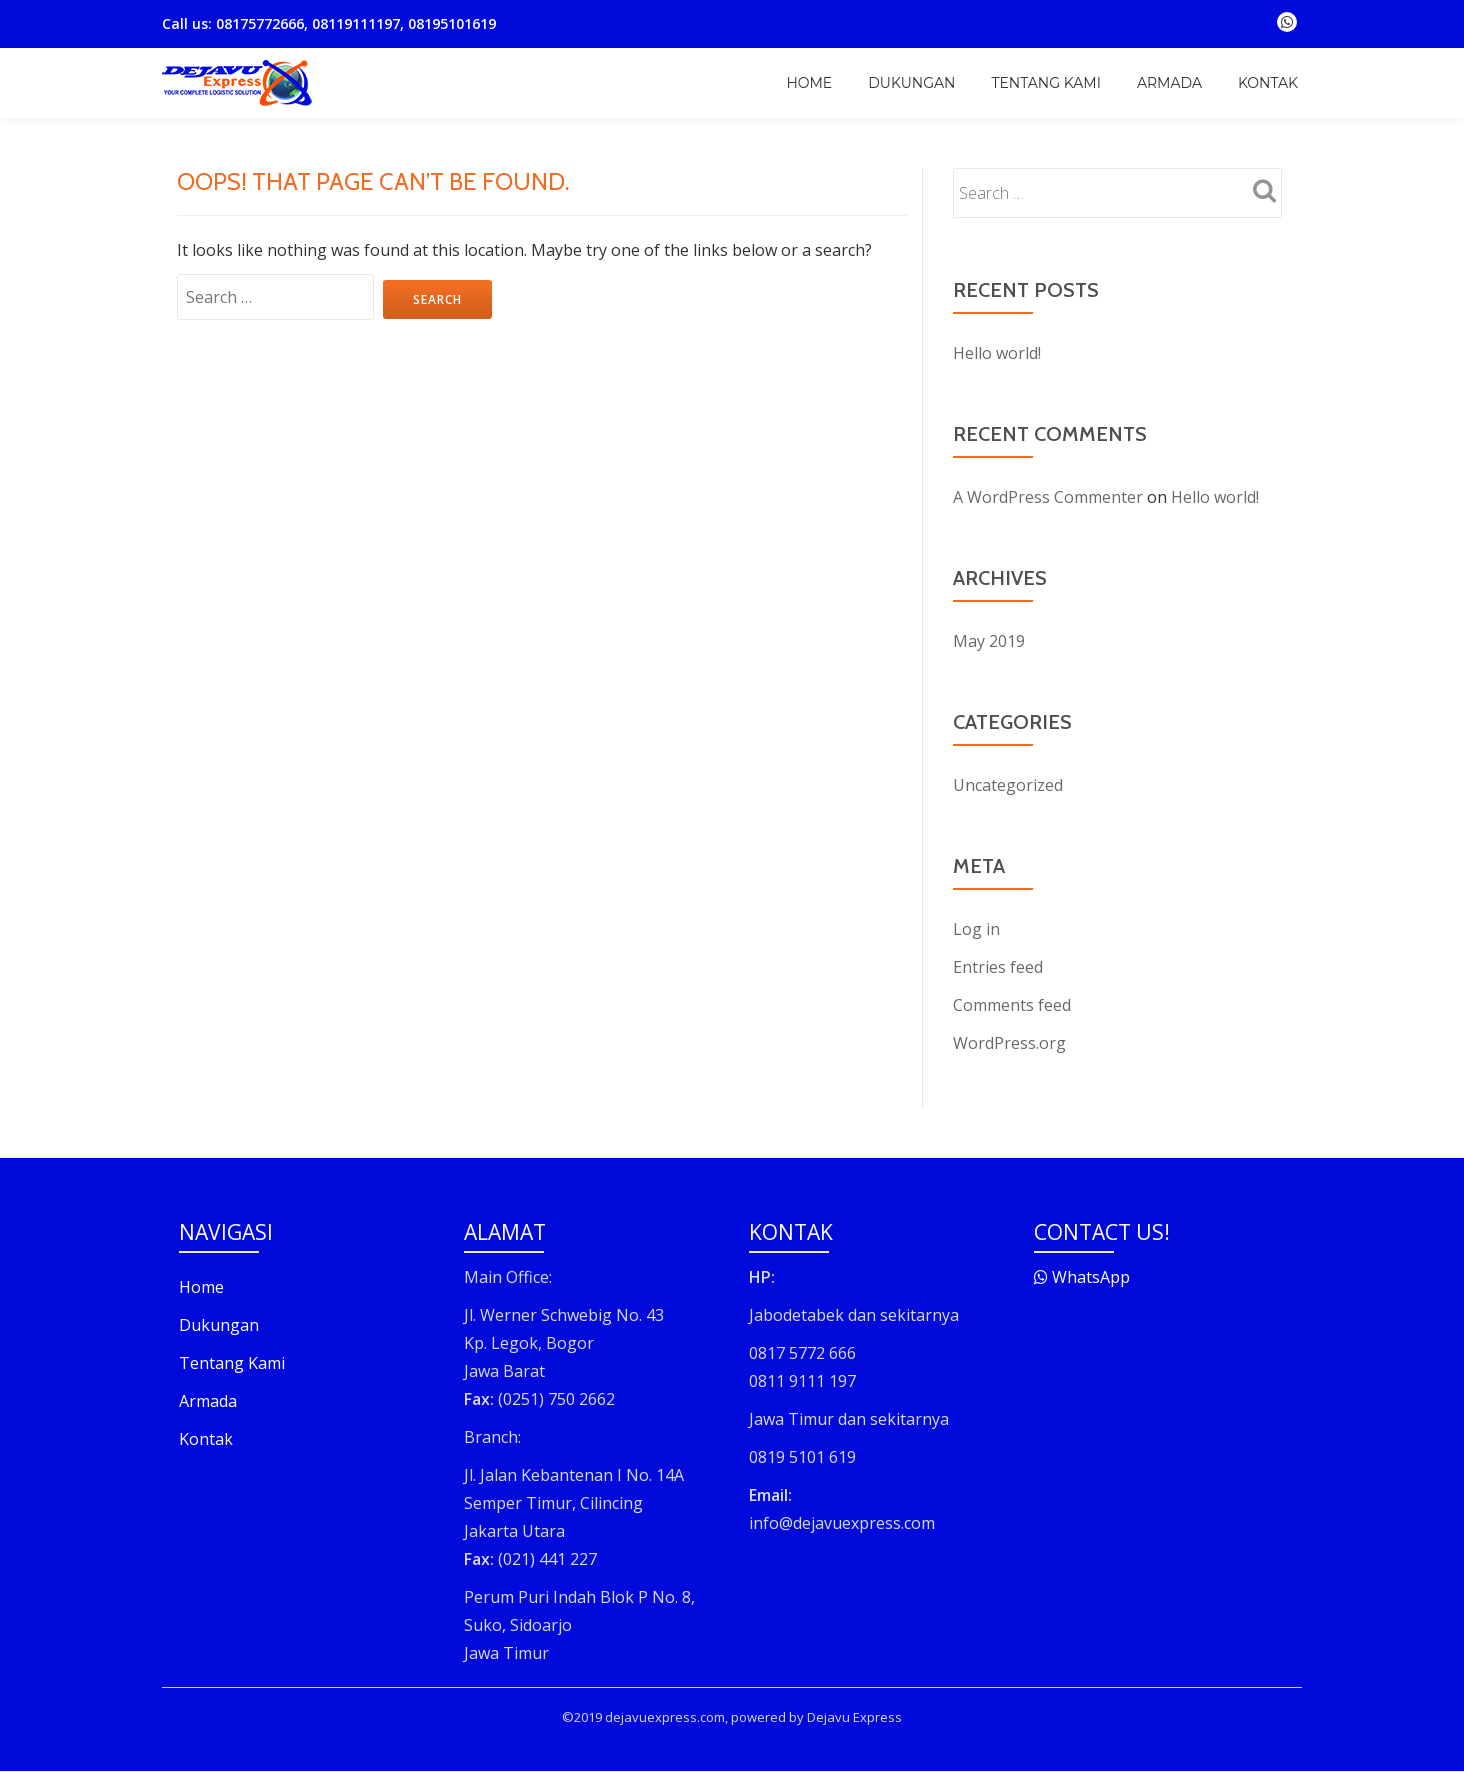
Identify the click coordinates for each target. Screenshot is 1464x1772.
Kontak (1268, 83)
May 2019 (989, 641)
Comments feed (1012, 1005)
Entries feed (998, 967)
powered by (767, 1717)
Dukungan (911, 83)
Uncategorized (1008, 785)
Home (809, 83)
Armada (1169, 83)
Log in (976, 929)
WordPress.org (1009, 1043)
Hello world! (997, 353)
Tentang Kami (1045, 83)
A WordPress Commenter (1048, 497)
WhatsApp (1082, 1277)
